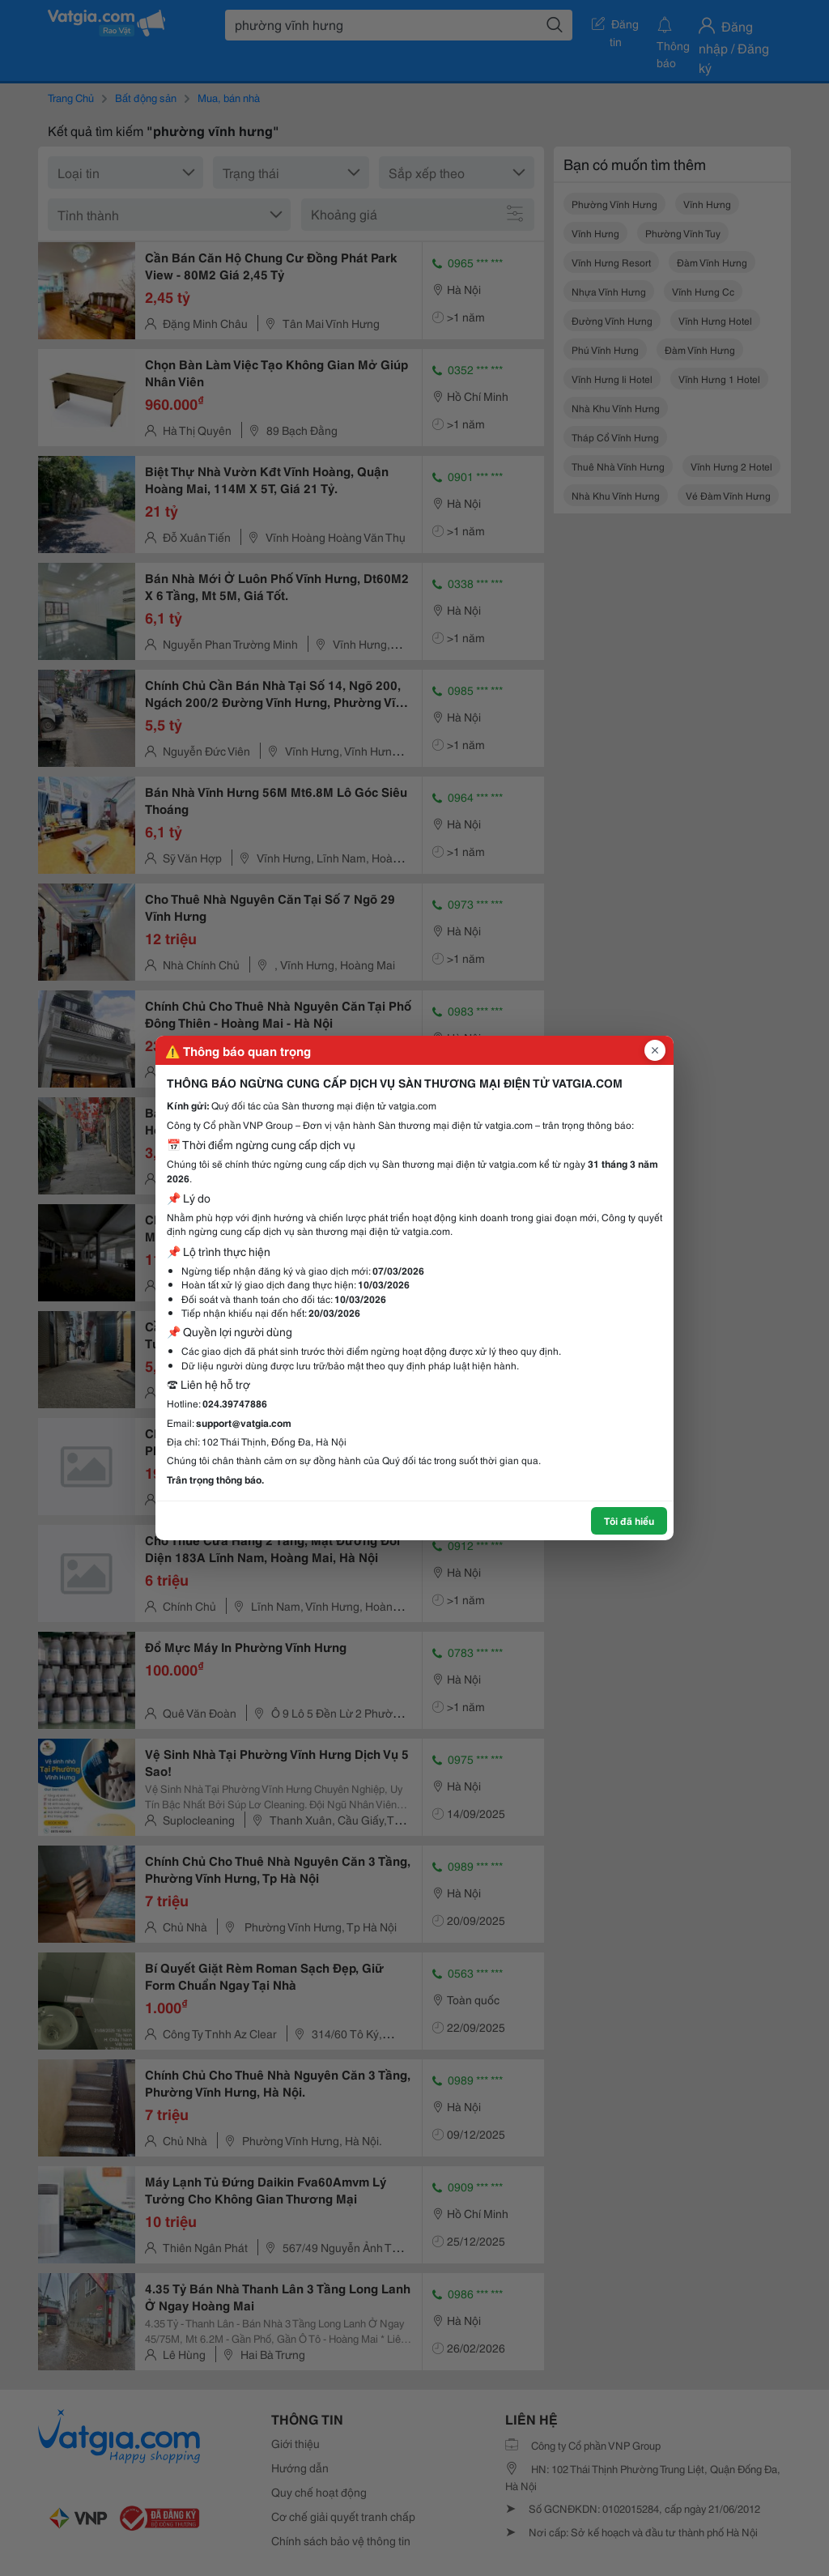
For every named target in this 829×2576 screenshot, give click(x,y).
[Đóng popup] (654, 1050)
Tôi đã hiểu (629, 1520)
